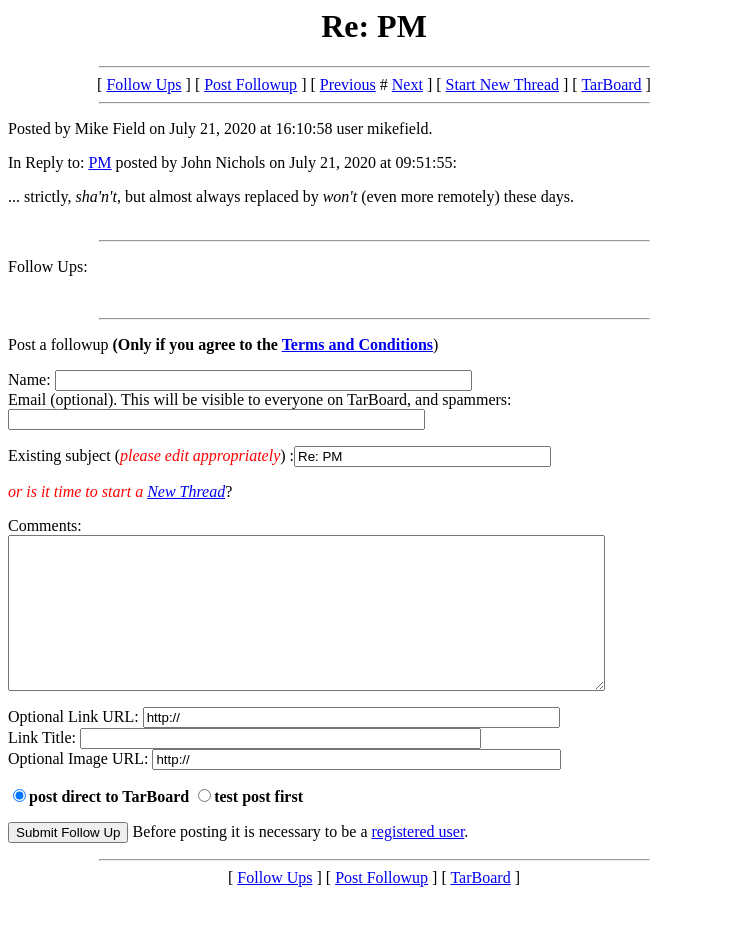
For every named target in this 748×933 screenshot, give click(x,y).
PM (99, 162)
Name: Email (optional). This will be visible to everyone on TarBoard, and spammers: (374, 419)
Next (407, 84)
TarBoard (611, 84)
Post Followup (250, 84)
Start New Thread (502, 84)
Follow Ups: (48, 266)
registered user (418, 861)
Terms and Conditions (357, 344)
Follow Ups (143, 84)
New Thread (186, 491)
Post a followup (58, 344)
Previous (348, 84)
